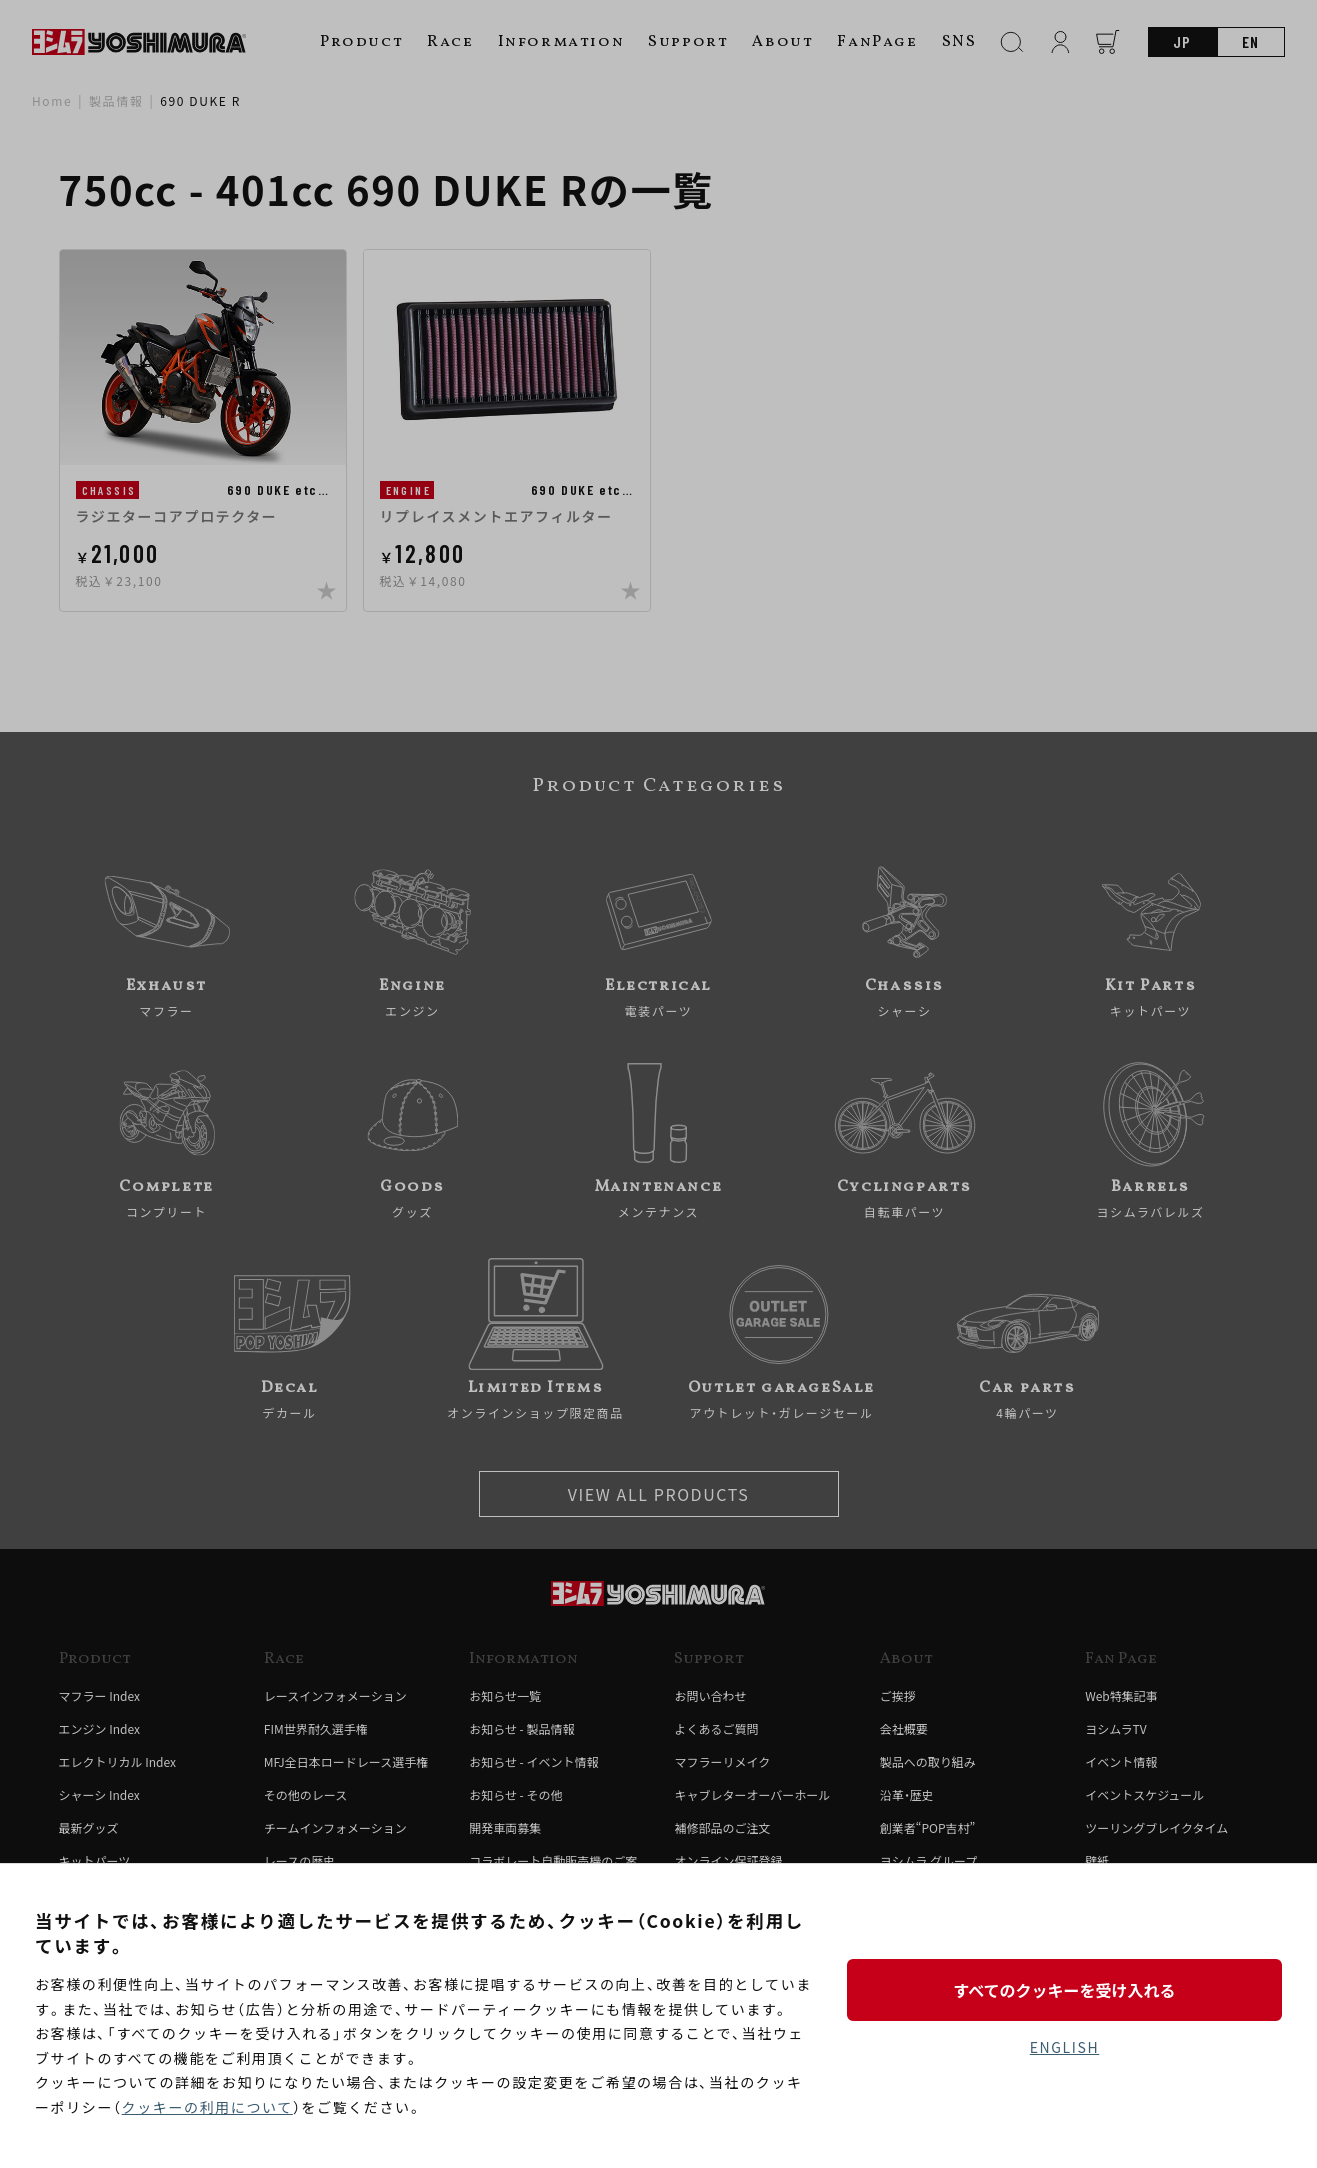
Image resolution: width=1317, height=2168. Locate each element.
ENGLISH (1064, 2047)
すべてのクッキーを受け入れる (1064, 1990)
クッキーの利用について (207, 2107)
